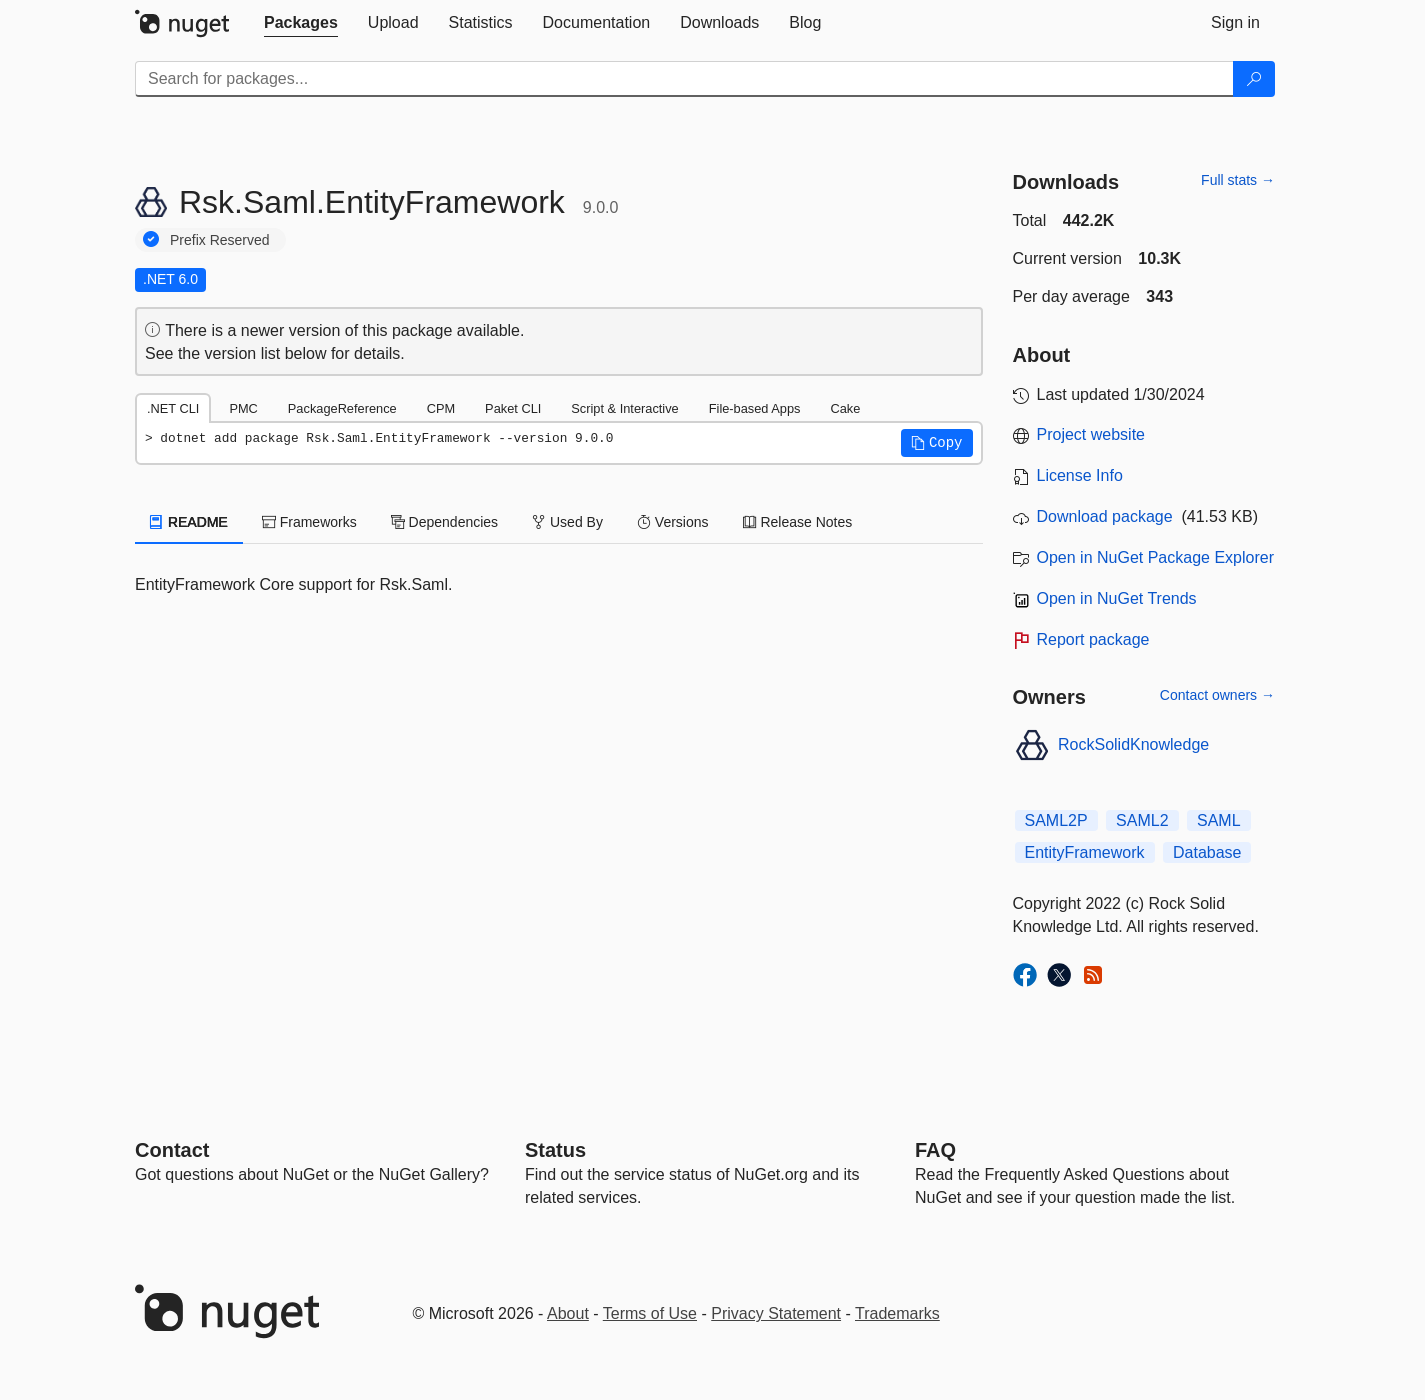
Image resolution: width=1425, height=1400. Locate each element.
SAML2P (1056, 820)
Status (555, 1150)
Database (1207, 852)
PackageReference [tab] (342, 408)
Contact (172, 1150)
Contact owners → (1217, 695)
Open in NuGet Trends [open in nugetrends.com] (1117, 598)
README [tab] (189, 522)
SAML (1219, 820)
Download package (1105, 516)
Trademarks (897, 1313)
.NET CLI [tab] (173, 408)
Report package (1093, 639)
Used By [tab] (567, 522)
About (568, 1313)
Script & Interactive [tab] (624, 408)
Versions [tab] (673, 522)
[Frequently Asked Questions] (935, 1150)
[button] (937, 443)
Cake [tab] (845, 408)
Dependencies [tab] (444, 522)
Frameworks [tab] (309, 522)
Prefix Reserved (220, 240)
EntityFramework (1085, 852)
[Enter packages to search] (684, 79)
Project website (1091, 434)
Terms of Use (650, 1313)
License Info (1080, 475)
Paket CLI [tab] (513, 408)
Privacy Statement (776, 1313)
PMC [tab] (243, 408)
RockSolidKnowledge (1133, 744)
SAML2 (1142, 820)
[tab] (301, 23)
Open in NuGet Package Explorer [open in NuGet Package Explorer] (1155, 557)
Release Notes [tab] (798, 522)
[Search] (1254, 79)
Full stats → (1238, 180)
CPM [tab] (441, 408)
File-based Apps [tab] (755, 408)
